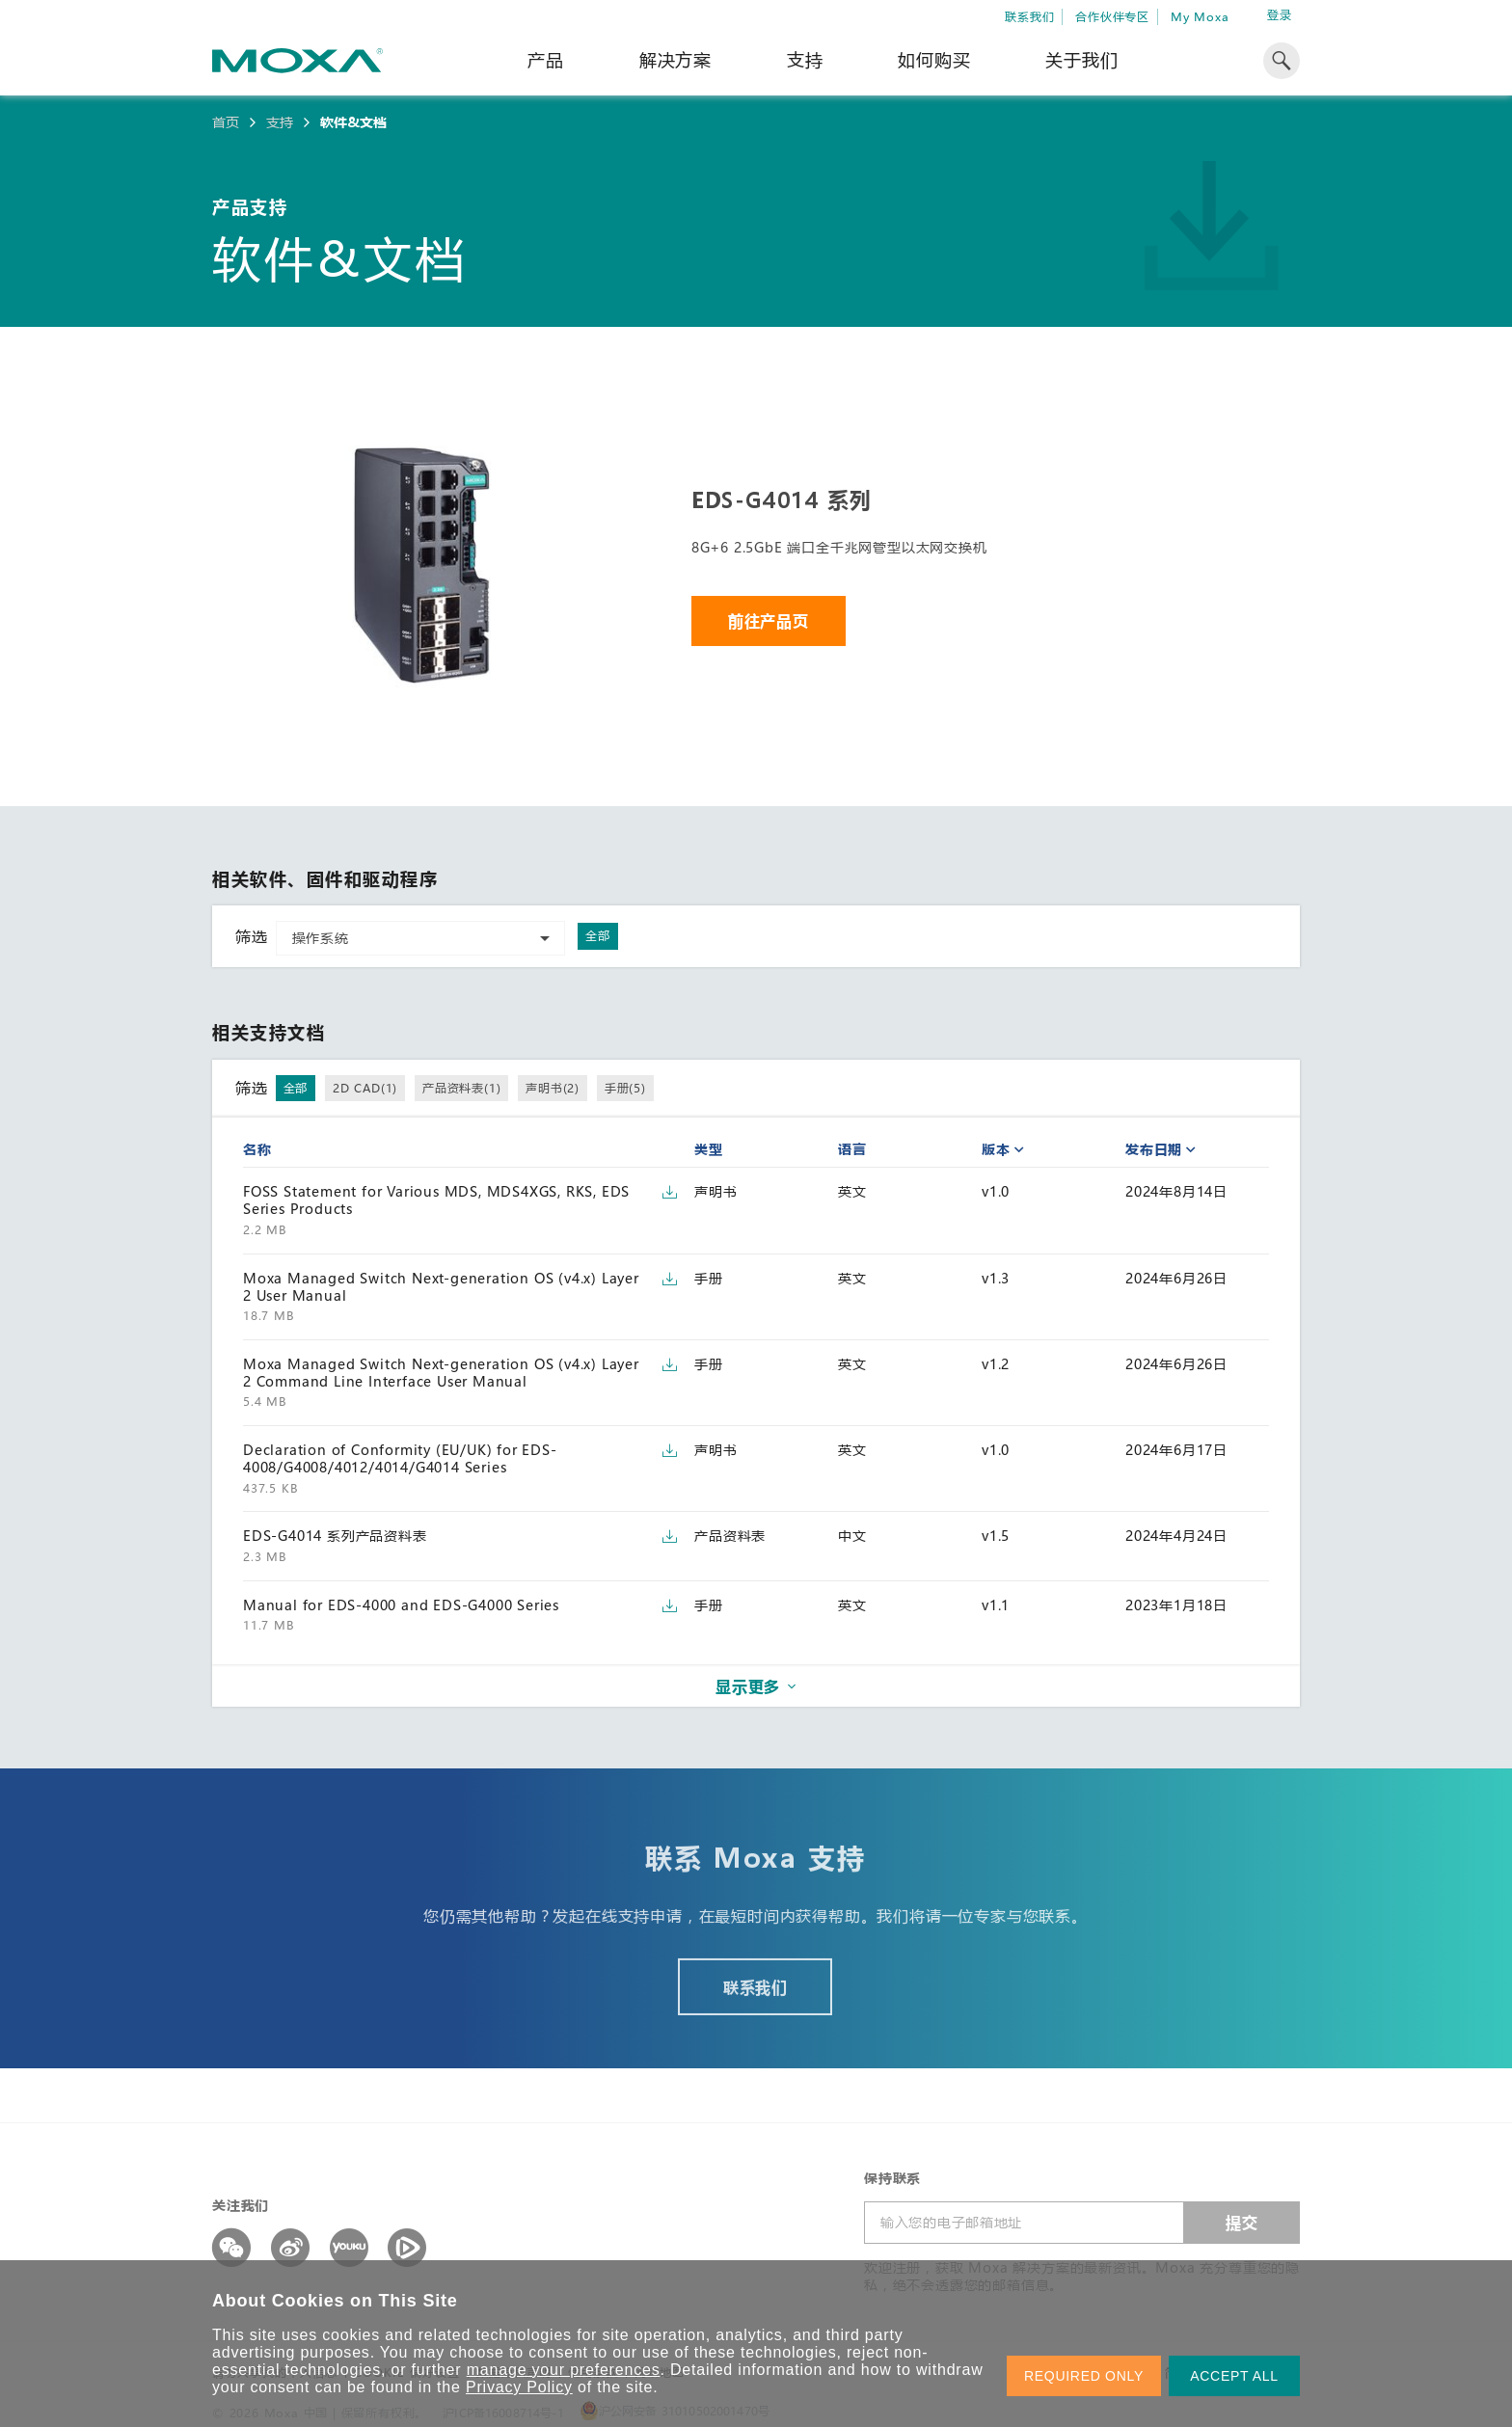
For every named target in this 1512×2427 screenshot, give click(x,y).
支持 (805, 59)
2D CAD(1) (365, 1087)
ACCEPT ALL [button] (1234, 2376)
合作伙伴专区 (1112, 16)
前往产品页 (768, 620)
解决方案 (675, 59)
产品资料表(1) (461, 1087)
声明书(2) (553, 1087)
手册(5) (625, 1087)
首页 (225, 122)
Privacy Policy (519, 2387)
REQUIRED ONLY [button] (1084, 2376)
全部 (597, 935)
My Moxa (1200, 16)
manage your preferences (564, 2369)
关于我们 (1081, 59)
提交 (1242, 2222)
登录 (1279, 15)
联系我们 (1029, 16)
